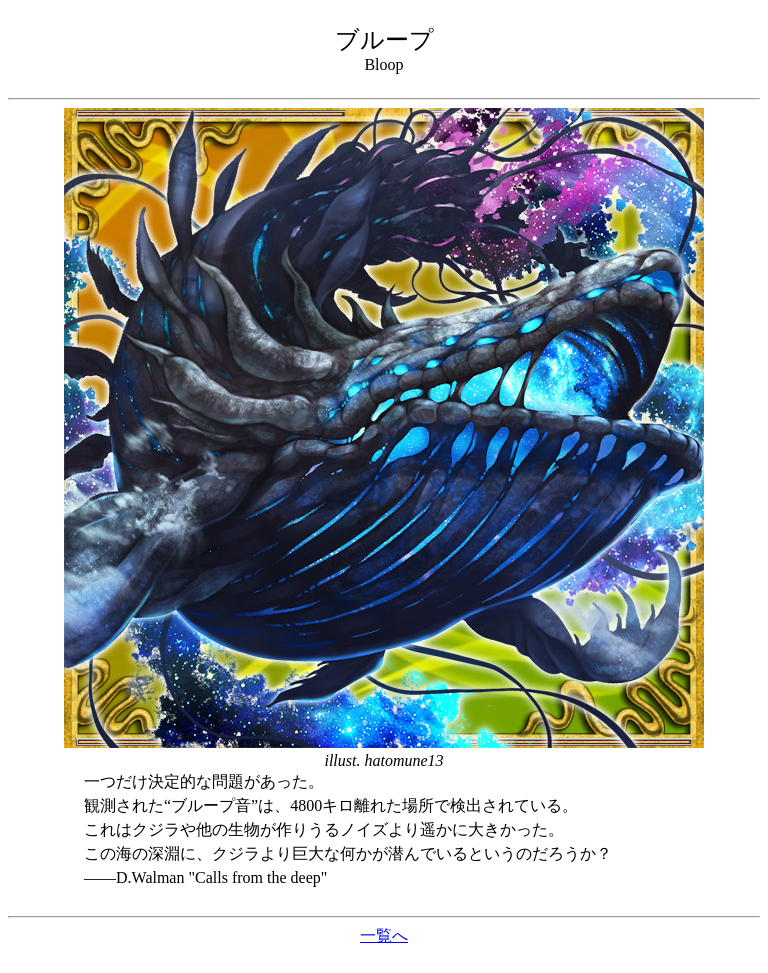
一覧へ (384, 935)
